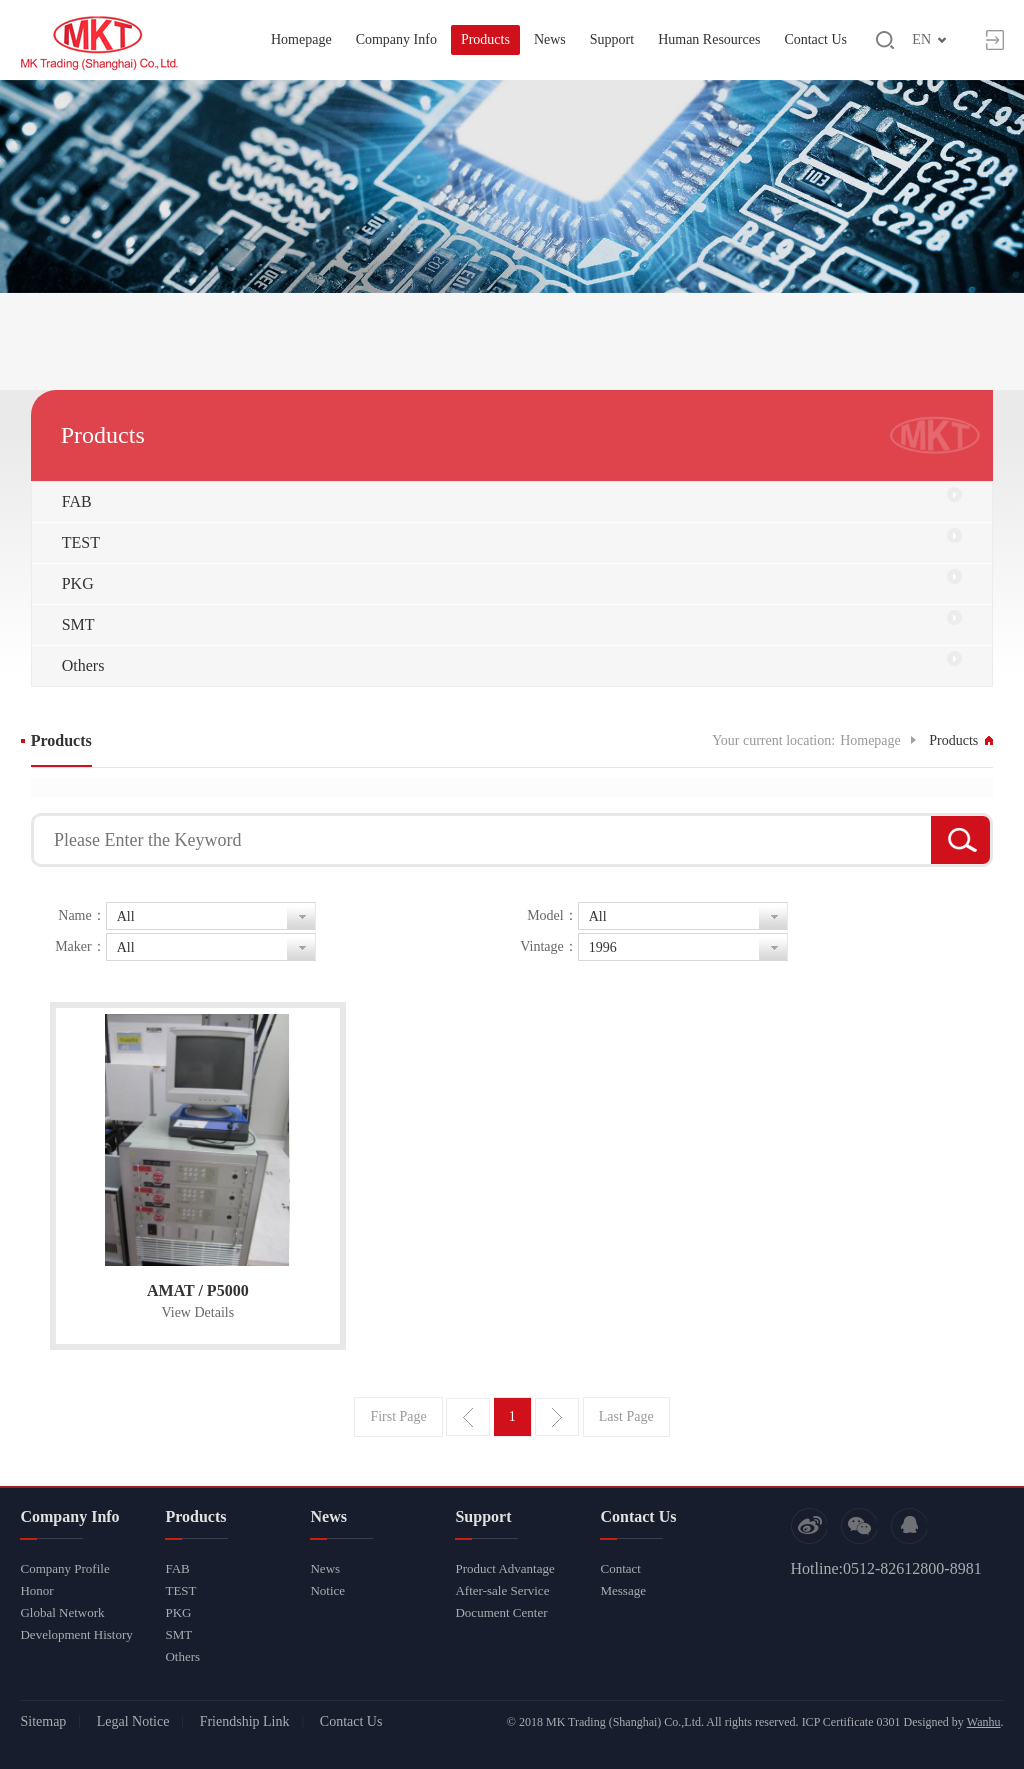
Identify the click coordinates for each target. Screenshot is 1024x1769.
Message (623, 1590)
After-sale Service (502, 1590)
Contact (620, 1568)
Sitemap (43, 1721)
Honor (36, 1590)
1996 (603, 947)
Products (485, 39)
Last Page (626, 1416)
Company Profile (64, 1568)
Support (612, 39)
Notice (327, 1590)
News (550, 39)
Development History (76, 1634)
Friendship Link (245, 1721)
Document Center (501, 1612)
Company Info (396, 39)
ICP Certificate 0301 (851, 1722)
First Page (398, 1416)
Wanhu (984, 1722)
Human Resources (709, 39)
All (126, 916)
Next (557, 1417)
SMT (78, 624)
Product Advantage (504, 1568)
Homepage (301, 39)
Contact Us (815, 39)
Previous (468, 1417)
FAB (77, 501)
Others (83, 665)
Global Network (62, 1612)
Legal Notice (133, 1721)
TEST (81, 542)
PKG (78, 583)
